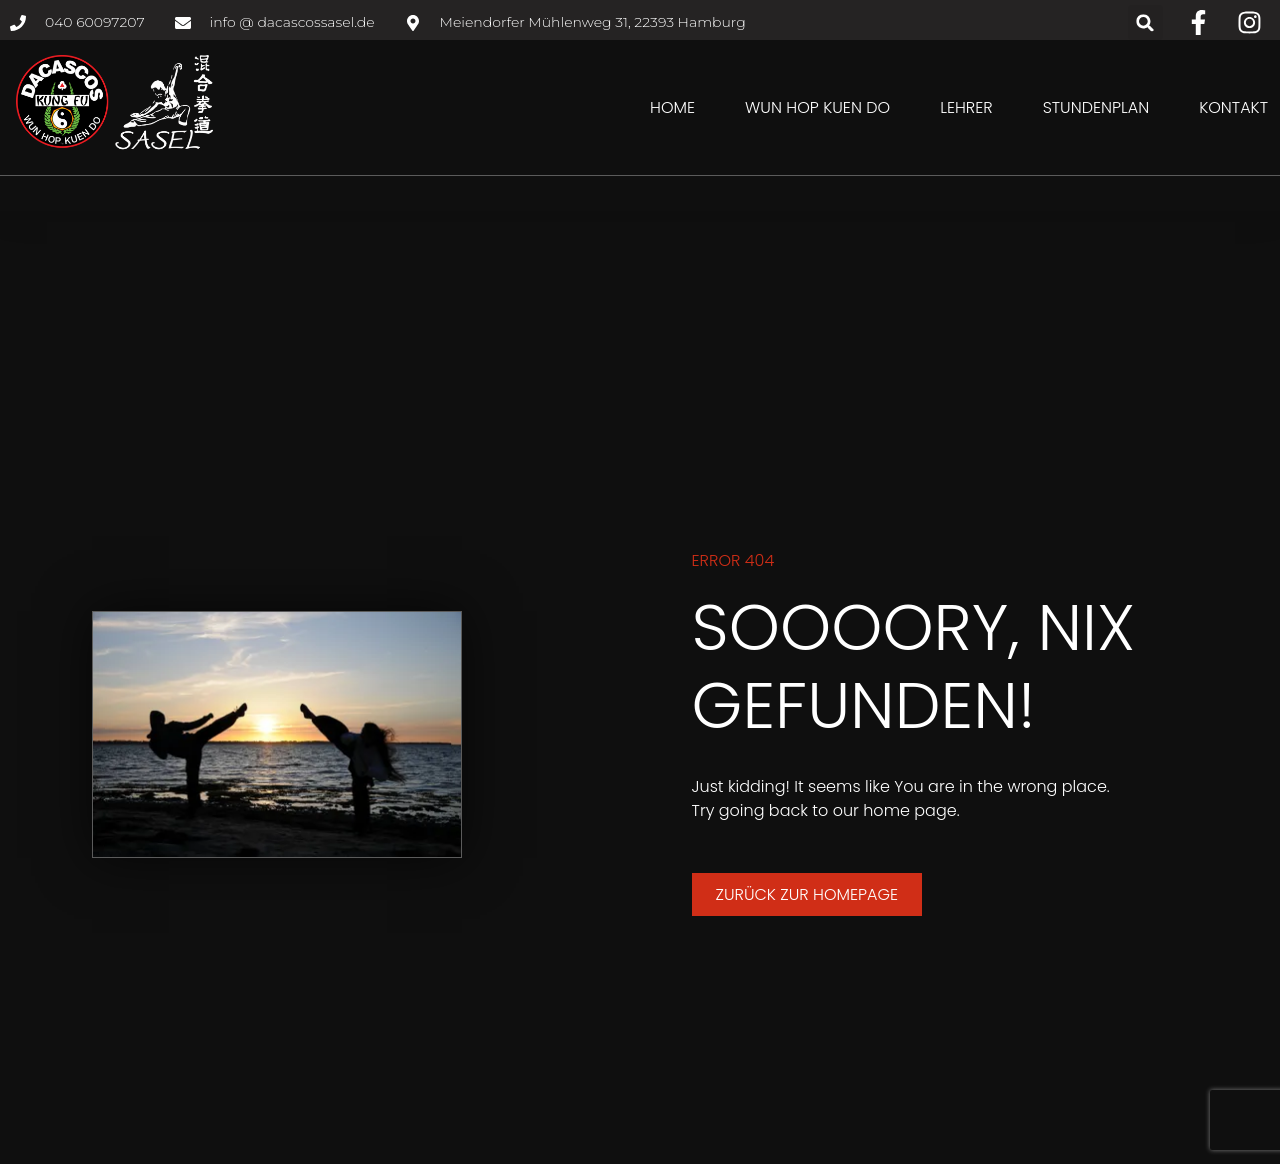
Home (672, 107)
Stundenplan (1096, 107)
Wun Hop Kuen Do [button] (817, 107)
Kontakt (1233, 107)
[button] (1145, 22)
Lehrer (966, 107)
